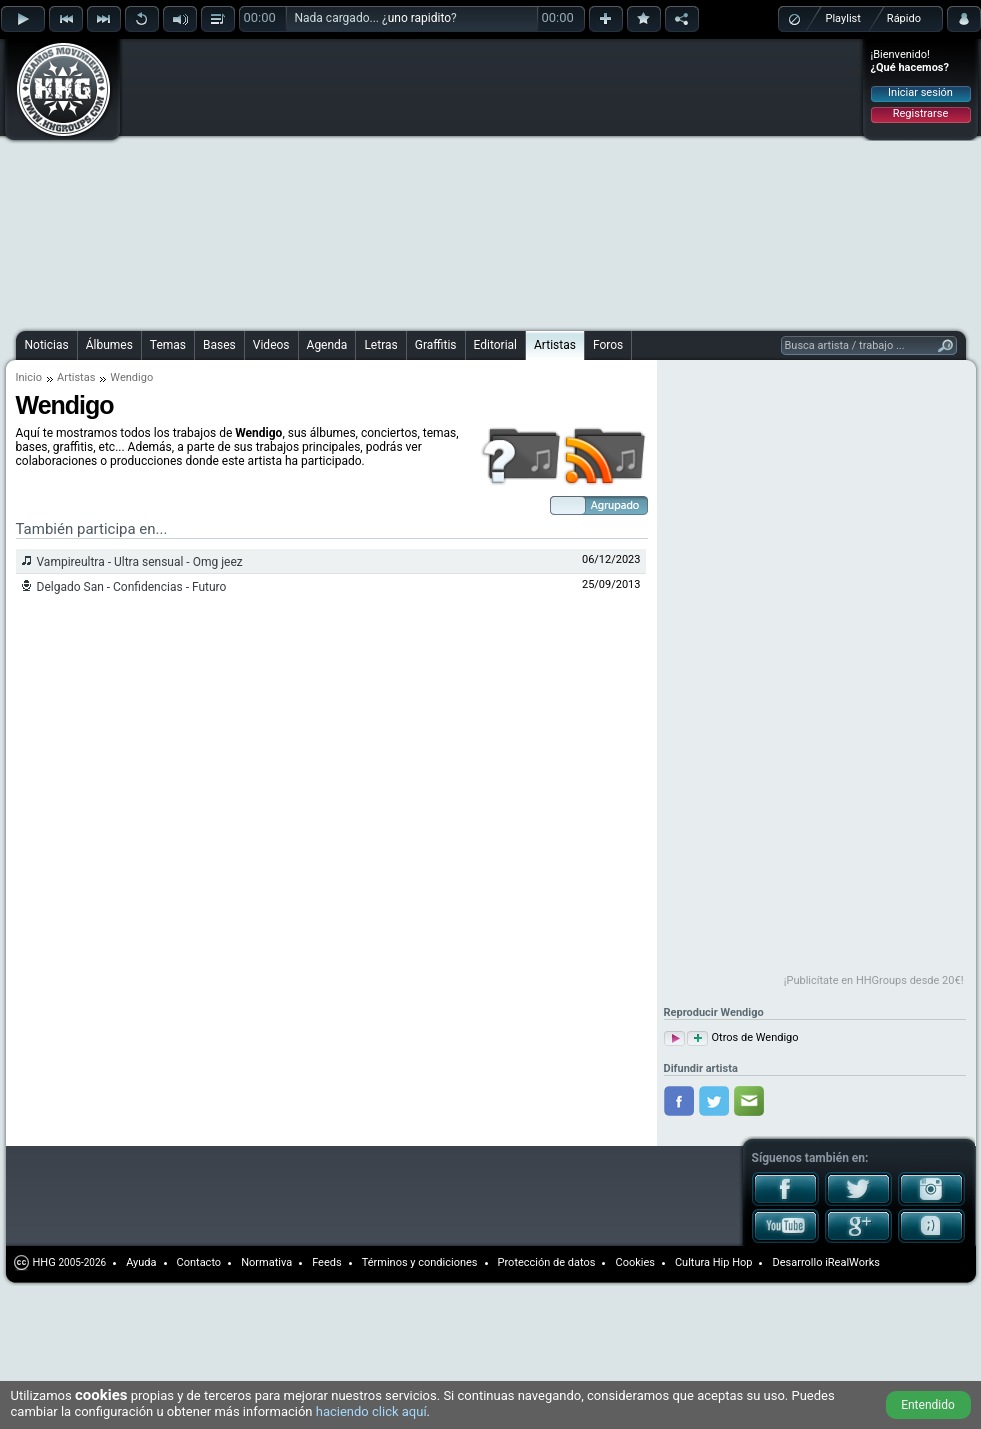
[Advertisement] (340, 182)
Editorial (495, 345)
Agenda (327, 345)
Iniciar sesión (920, 92)
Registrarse (920, 113)
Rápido (904, 18)
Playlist (843, 18)
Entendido (928, 1405)
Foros (608, 345)
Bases (219, 345)
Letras (380, 345)
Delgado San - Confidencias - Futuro (132, 587)
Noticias (47, 345)
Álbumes (109, 345)
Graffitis (436, 345)
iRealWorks (852, 1262)
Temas (168, 345)
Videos (271, 345)
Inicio (29, 377)
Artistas (555, 345)
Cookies (634, 1262)
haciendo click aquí (371, 1411)
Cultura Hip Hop (714, 1262)
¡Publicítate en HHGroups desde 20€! (874, 980)
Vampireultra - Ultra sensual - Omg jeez (140, 562)
